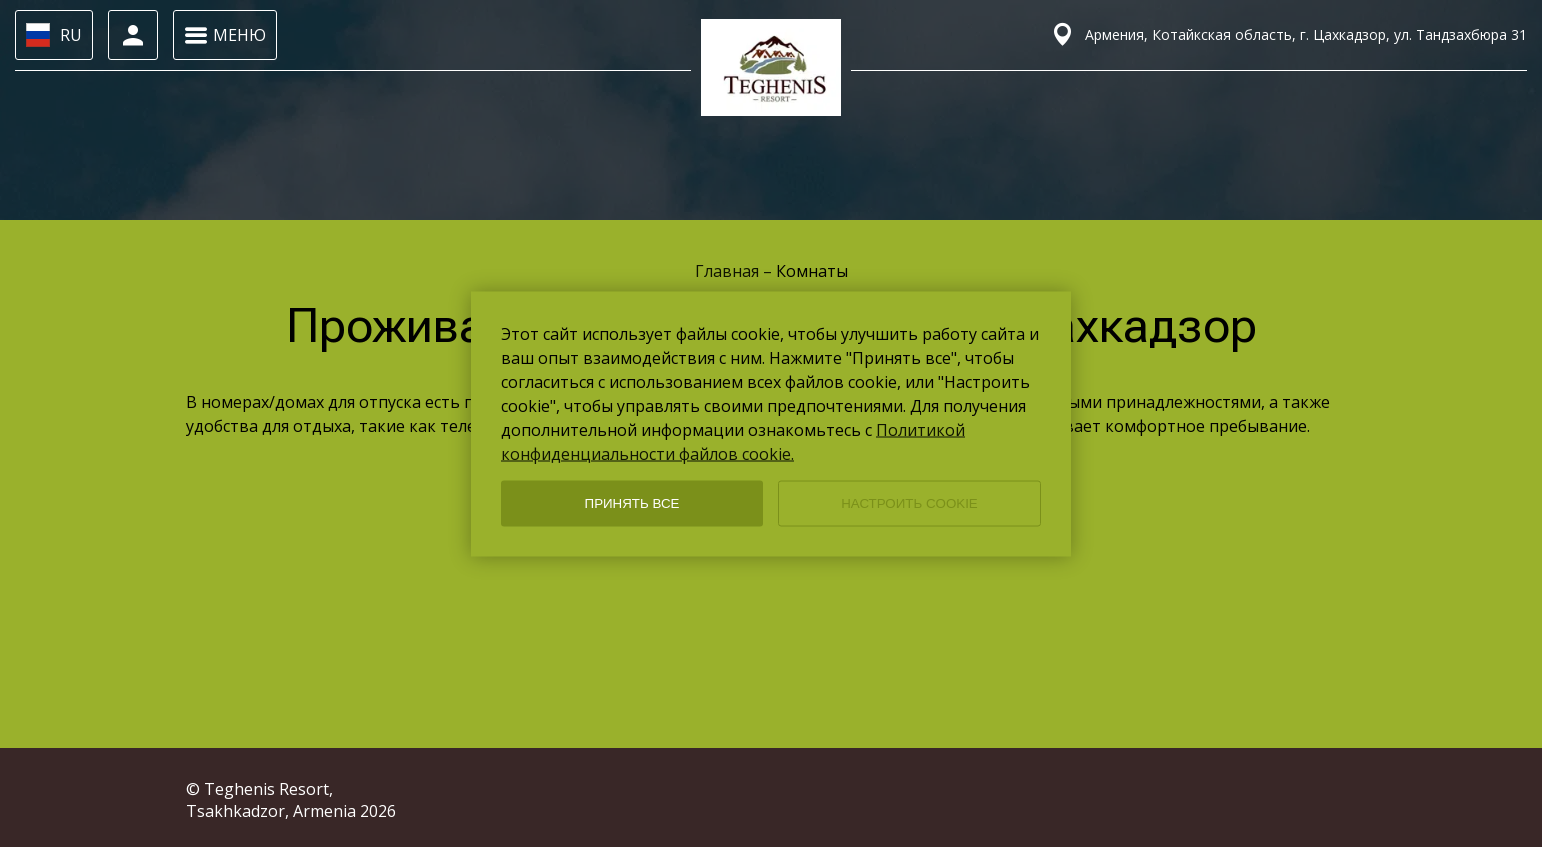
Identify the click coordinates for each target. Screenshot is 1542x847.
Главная (729, 271)
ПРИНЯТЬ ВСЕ (632, 503)
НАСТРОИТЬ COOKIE (909, 503)
